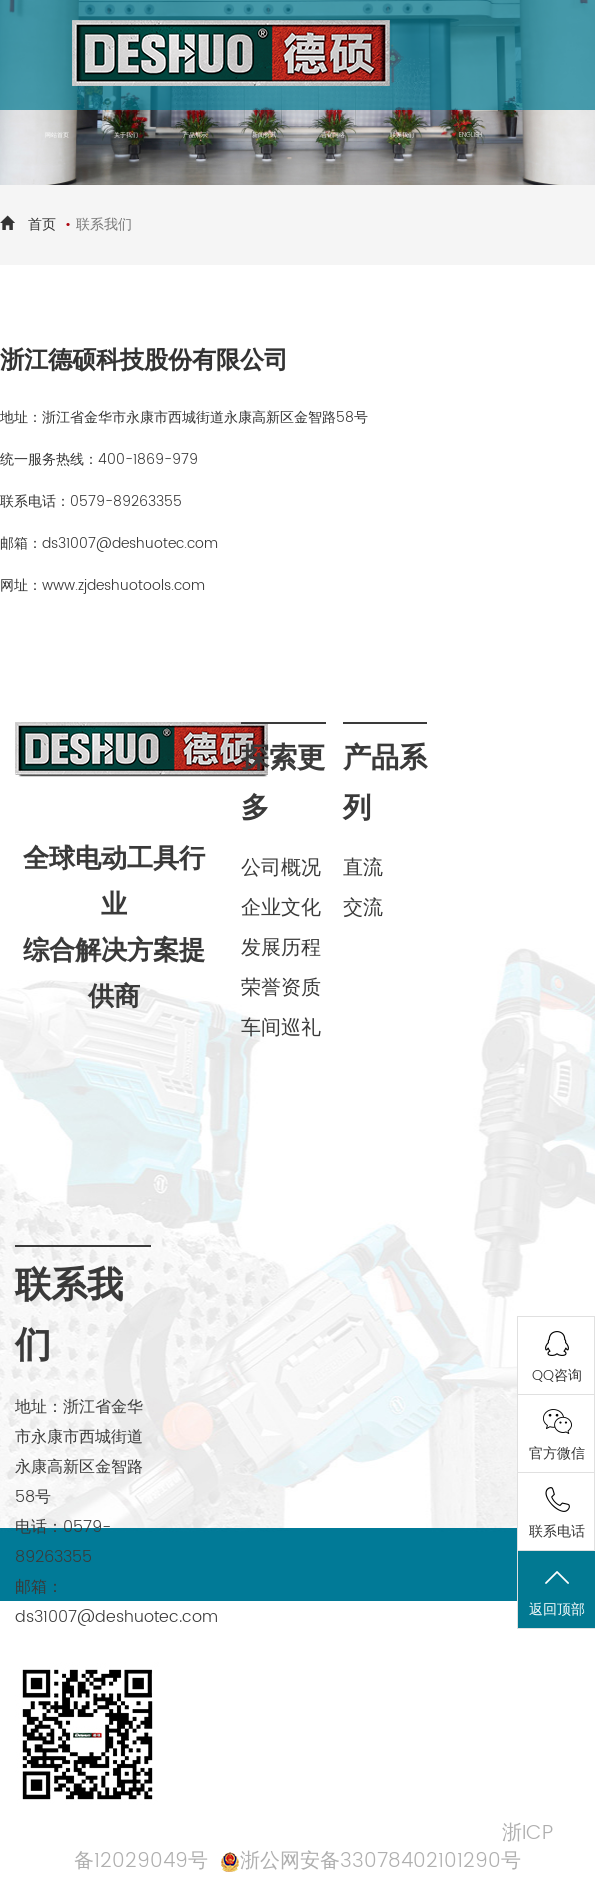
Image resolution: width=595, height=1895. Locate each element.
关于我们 (126, 135)
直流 (363, 868)
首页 (42, 224)
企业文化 (281, 908)
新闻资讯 (264, 135)
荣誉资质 (281, 988)
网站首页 (57, 135)
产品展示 (195, 135)
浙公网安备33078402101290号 (380, 1861)
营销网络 (333, 135)
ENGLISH (470, 135)
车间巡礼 (281, 1028)
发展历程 (281, 948)
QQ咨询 (557, 1375)
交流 (363, 908)
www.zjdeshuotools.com (123, 585)
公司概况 (281, 868)
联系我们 (402, 135)
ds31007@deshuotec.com (130, 543)
